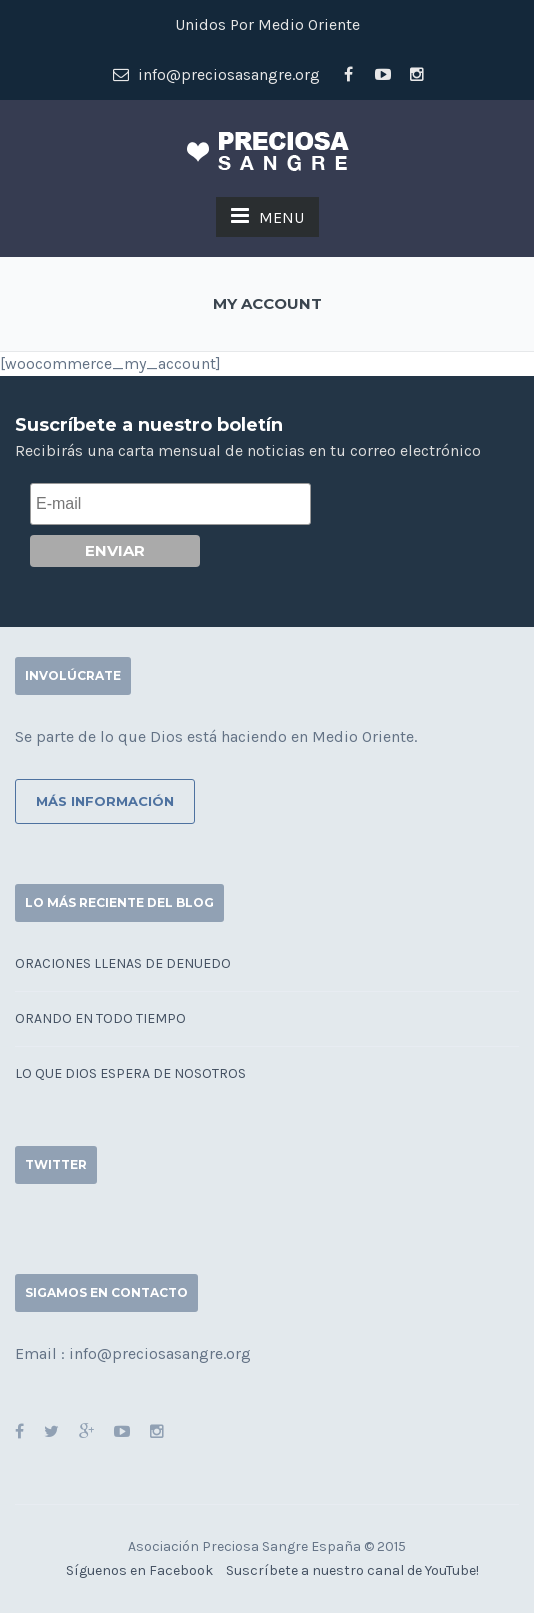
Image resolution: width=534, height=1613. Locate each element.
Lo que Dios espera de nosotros (130, 1073)
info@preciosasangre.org (216, 74)
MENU (267, 216)
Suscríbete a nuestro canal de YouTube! (352, 1570)
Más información (105, 801)
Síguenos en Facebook (139, 1570)
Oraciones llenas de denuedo (123, 963)
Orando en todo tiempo (100, 1018)
